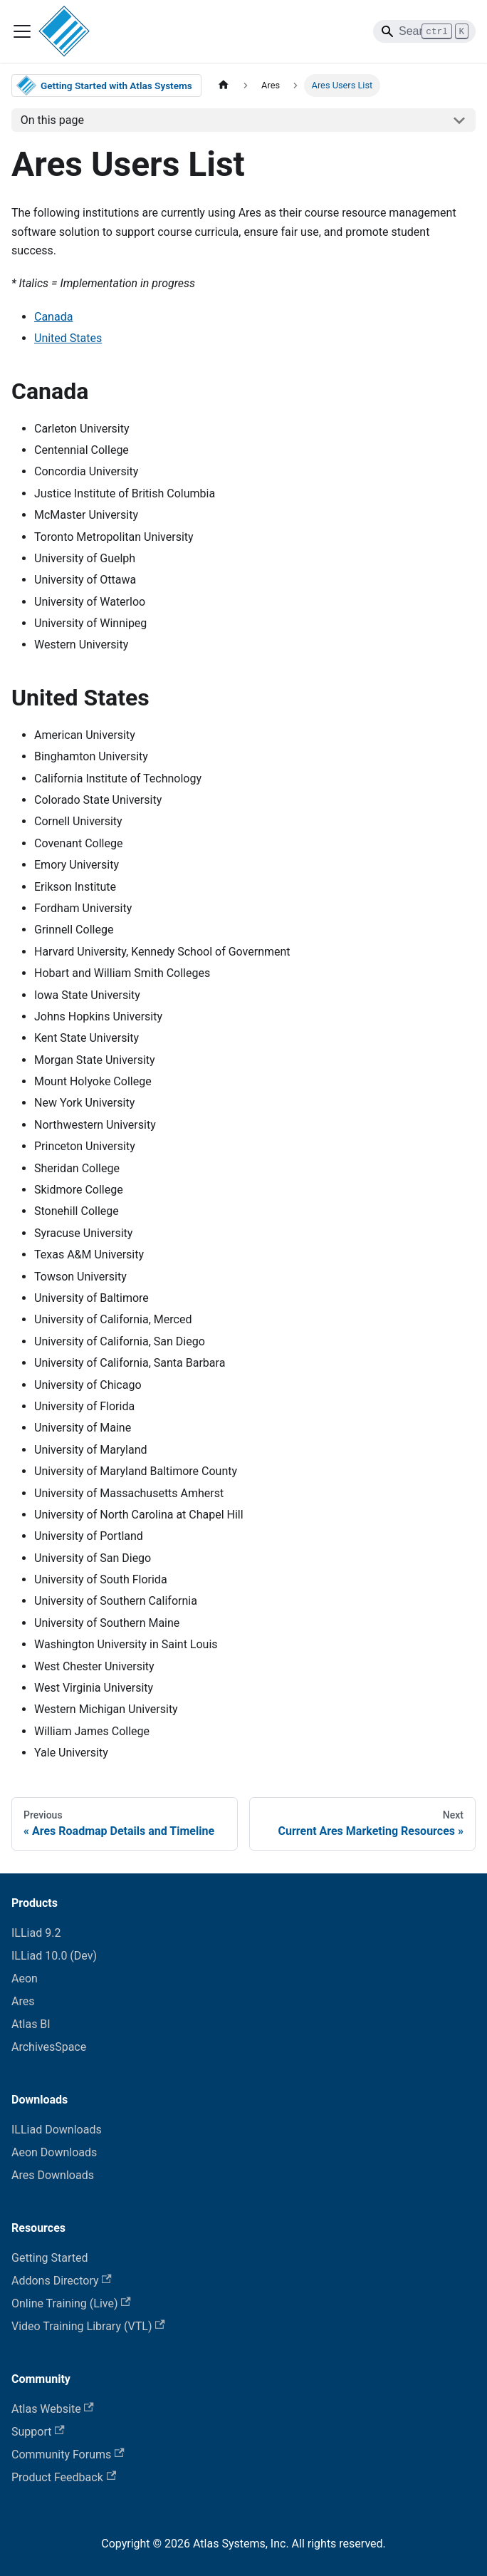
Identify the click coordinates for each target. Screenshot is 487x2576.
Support (38, 2431)
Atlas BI (31, 2024)
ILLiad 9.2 (36, 1933)
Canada (53, 317)
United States (68, 338)
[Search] (424, 31)
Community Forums (68, 2454)
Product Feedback (63, 2477)
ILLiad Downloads (56, 2129)
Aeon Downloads (54, 2152)
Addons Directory (61, 2280)
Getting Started (49, 2258)
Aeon (24, 1978)
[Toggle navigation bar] (22, 31)
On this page (52, 120)
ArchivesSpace (48, 2047)
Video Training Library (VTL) (88, 2326)
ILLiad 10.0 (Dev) (54, 1955)
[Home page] (223, 85)
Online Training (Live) (71, 2303)
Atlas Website (52, 2409)
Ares (22, 2001)
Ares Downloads (52, 2175)
